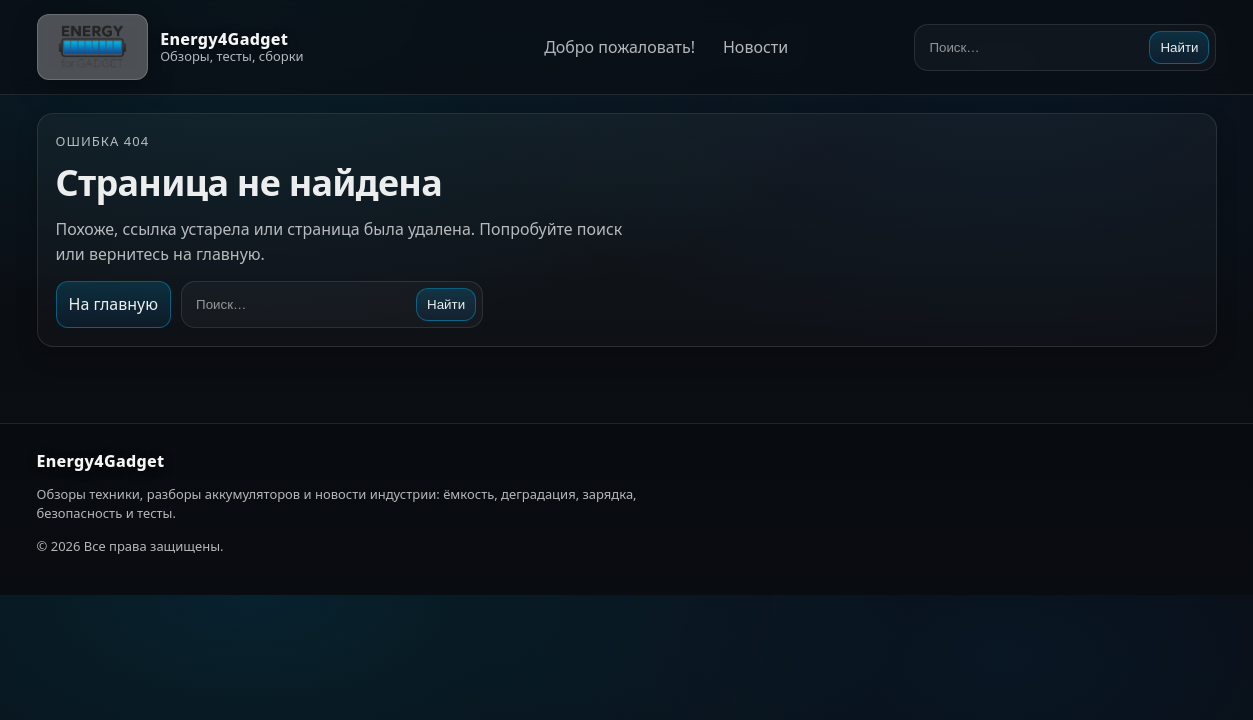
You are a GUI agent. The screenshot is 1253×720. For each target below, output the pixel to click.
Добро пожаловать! (619, 47)
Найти (1179, 47)
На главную (114, 304)
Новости (755, 47)
